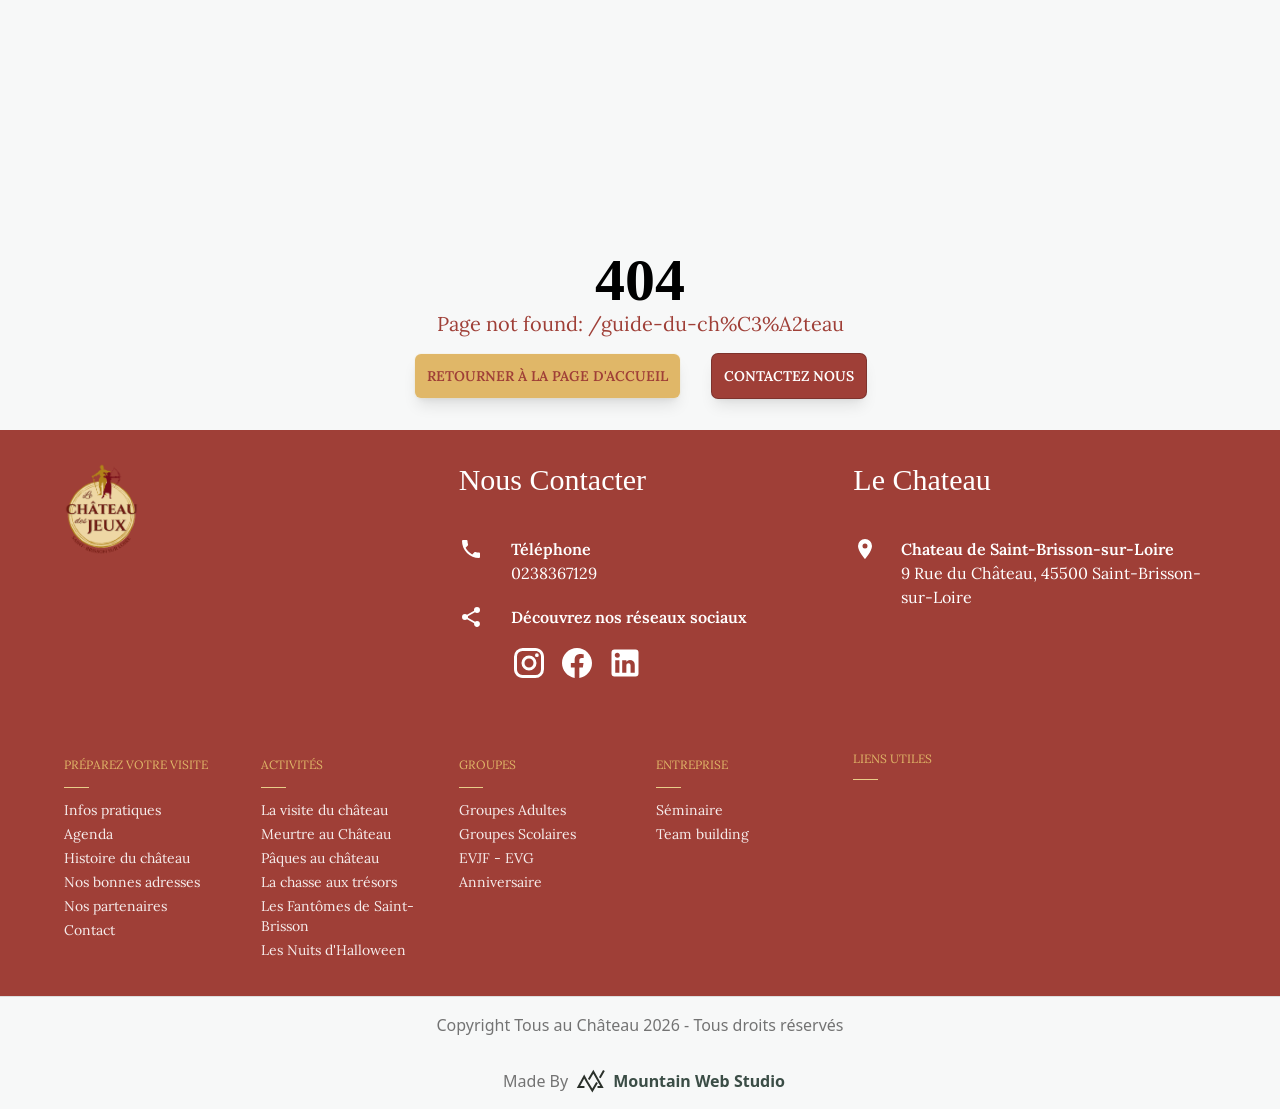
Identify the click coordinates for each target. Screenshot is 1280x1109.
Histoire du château (127, 858)
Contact (89, 930)
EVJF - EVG (496, 858)
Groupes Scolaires (517, 834)
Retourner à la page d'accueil (547, 376)
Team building (702, 834)
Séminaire (689, 810)
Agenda (88, 834)
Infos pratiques (112, 810)
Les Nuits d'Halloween (333, 950)
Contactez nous (789, 376)
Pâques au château (320, 858)
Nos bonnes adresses (132, 882)
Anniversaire (500, 882)
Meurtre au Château (326, 834)
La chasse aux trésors (329, 882)
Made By (644, 1081)
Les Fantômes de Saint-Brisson (337, 916)
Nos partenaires (115, 906)
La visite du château (324, 810)
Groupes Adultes (512, 810)
